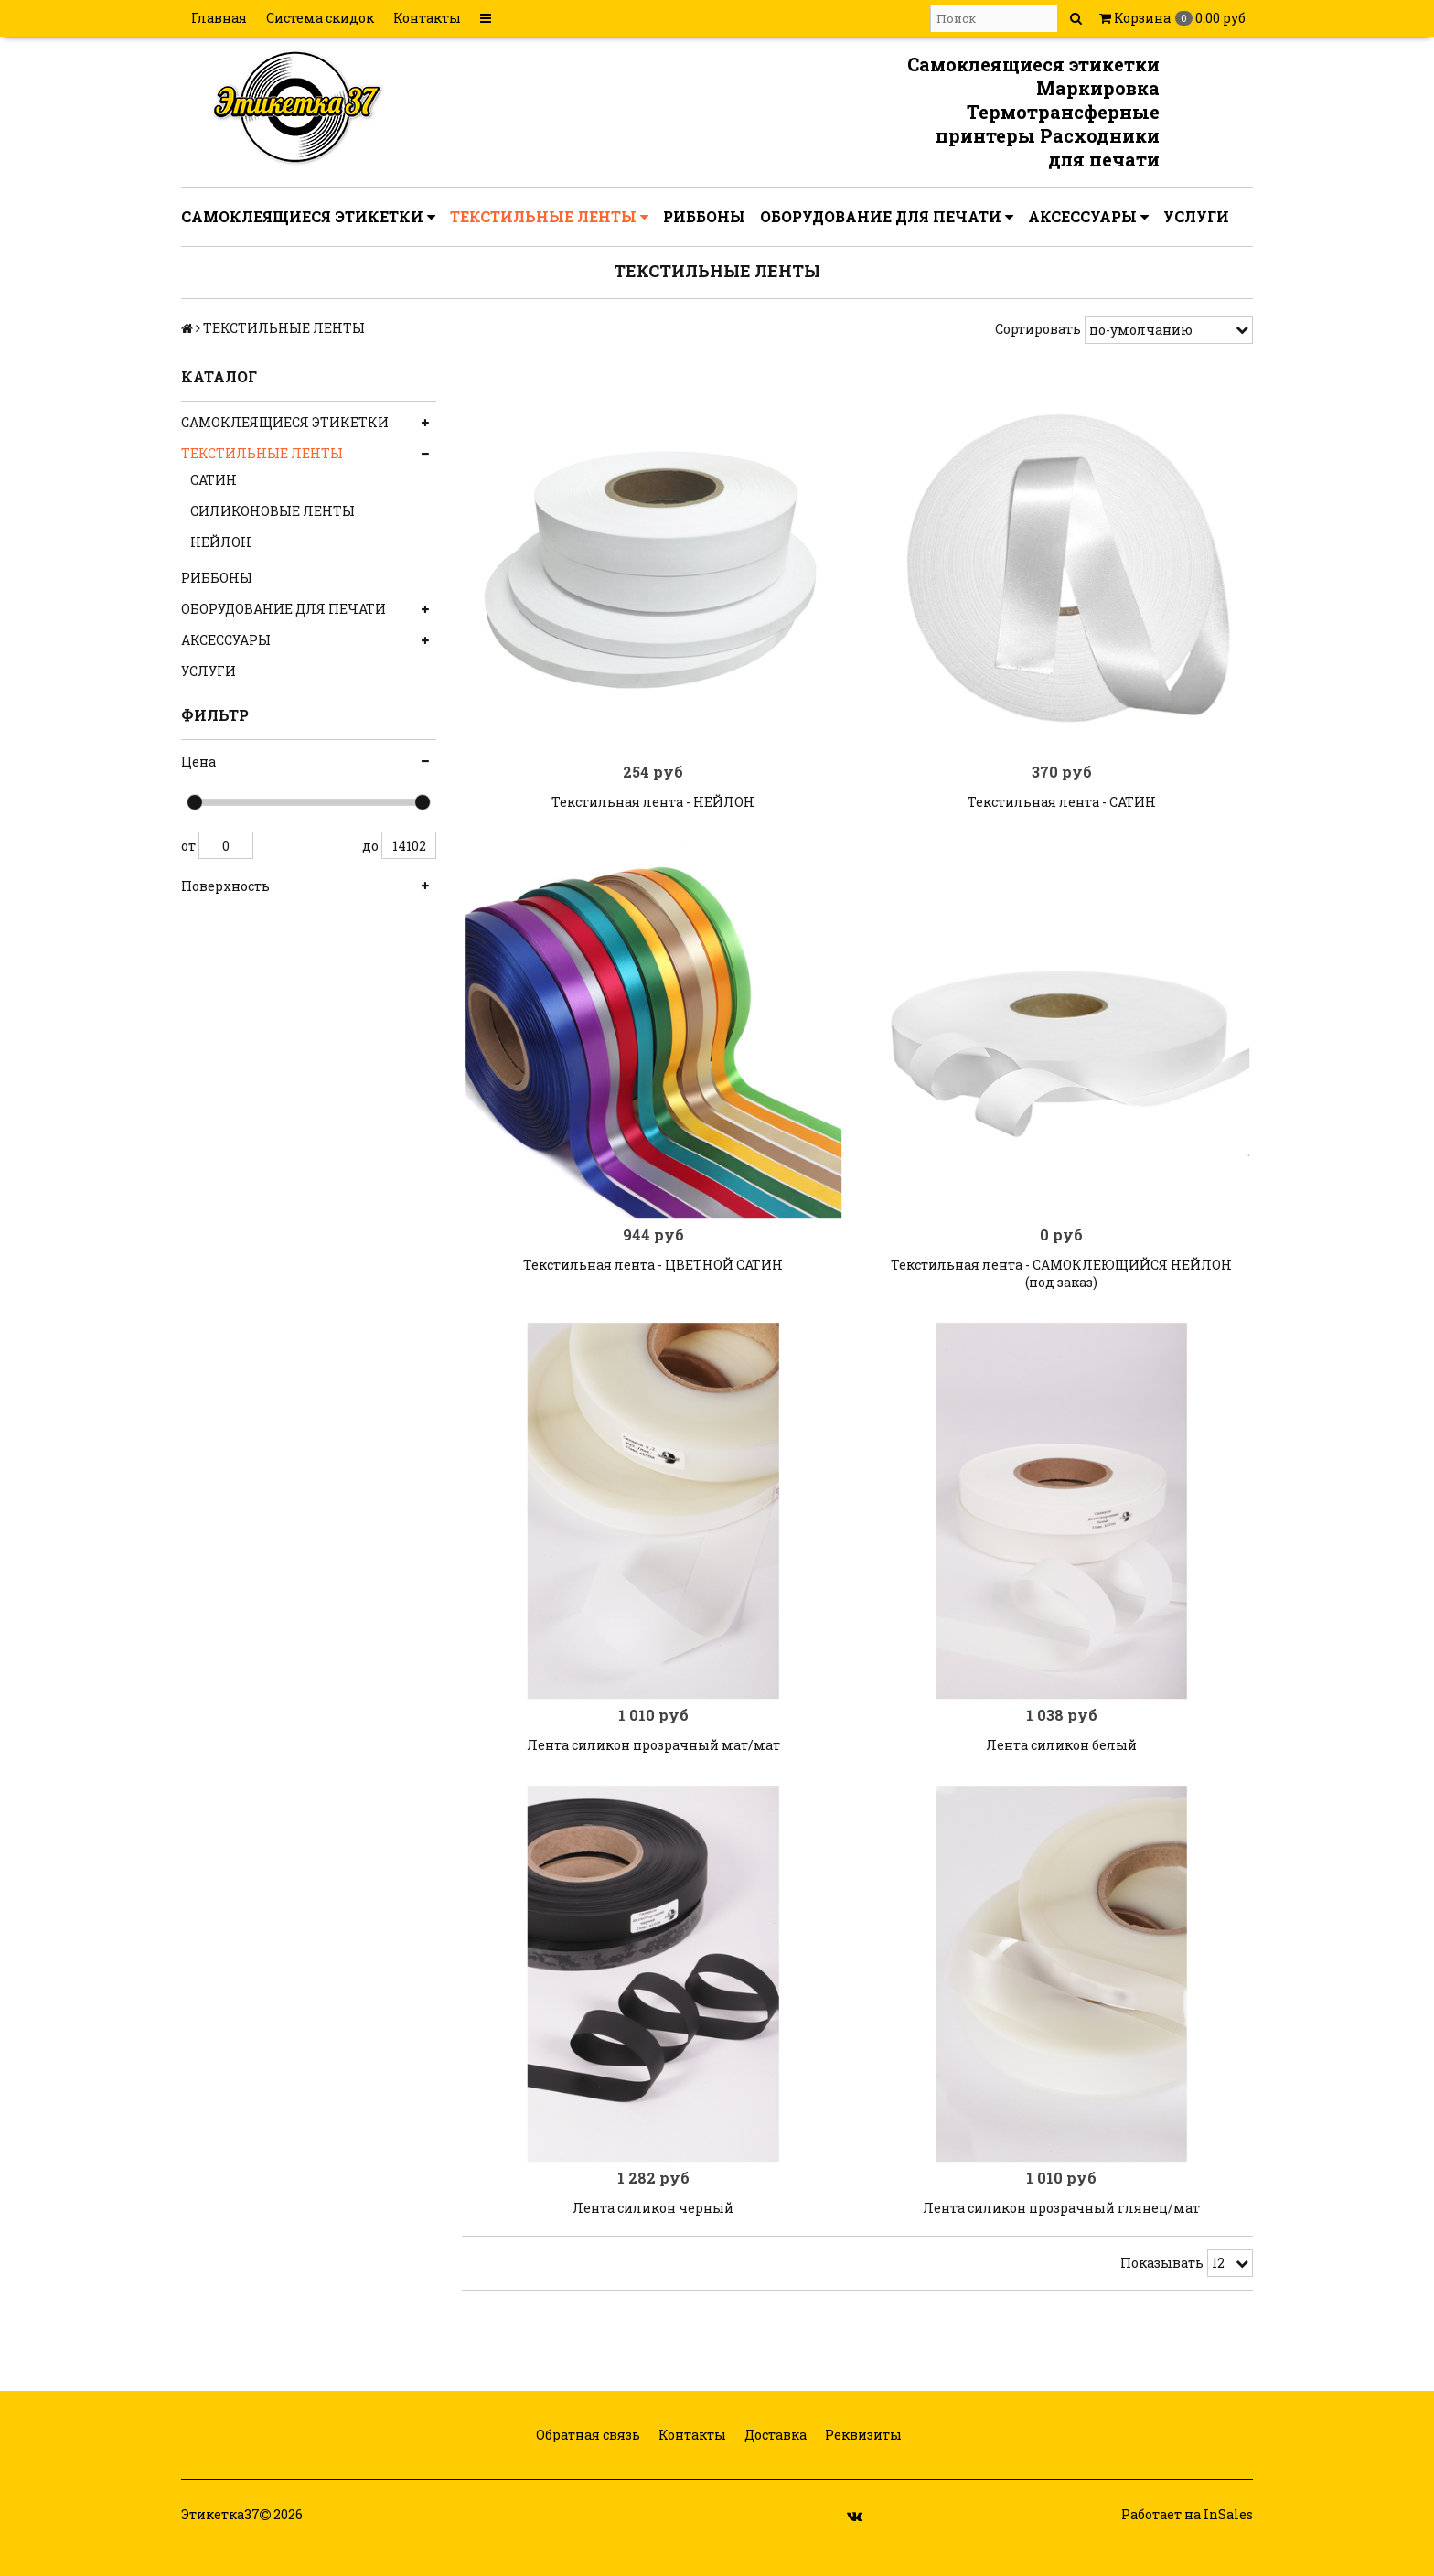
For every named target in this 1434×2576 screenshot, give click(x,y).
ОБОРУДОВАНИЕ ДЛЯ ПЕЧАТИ (886, 216)
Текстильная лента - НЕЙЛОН (652, 808)
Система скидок (320, 18)
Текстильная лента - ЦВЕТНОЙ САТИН (653, 1277)
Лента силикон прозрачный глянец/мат (1061, 2232)
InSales (1228, 2540)
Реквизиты (862, 2460)
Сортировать (1038, 329)
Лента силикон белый (1061, 1763)
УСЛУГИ (1196, 216)
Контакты (427, 18)
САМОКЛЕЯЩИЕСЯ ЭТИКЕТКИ (308, 216)
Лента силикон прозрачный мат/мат (653, 1763)
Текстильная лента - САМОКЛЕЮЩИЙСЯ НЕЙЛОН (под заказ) (1061, 1286)
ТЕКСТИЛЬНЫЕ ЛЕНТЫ (549, 216)
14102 (408, 845)
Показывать (1162, 2287)
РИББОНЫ (704, 216)
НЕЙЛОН (220, 542)
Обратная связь (586, 2460)
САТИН (213, 479)
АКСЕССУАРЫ (1088, 216)
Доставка (774, 2460)
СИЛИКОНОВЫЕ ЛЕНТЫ (272, 511)
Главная (219, 18)
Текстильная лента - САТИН (1062, 808)
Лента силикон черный (653, 2232)
